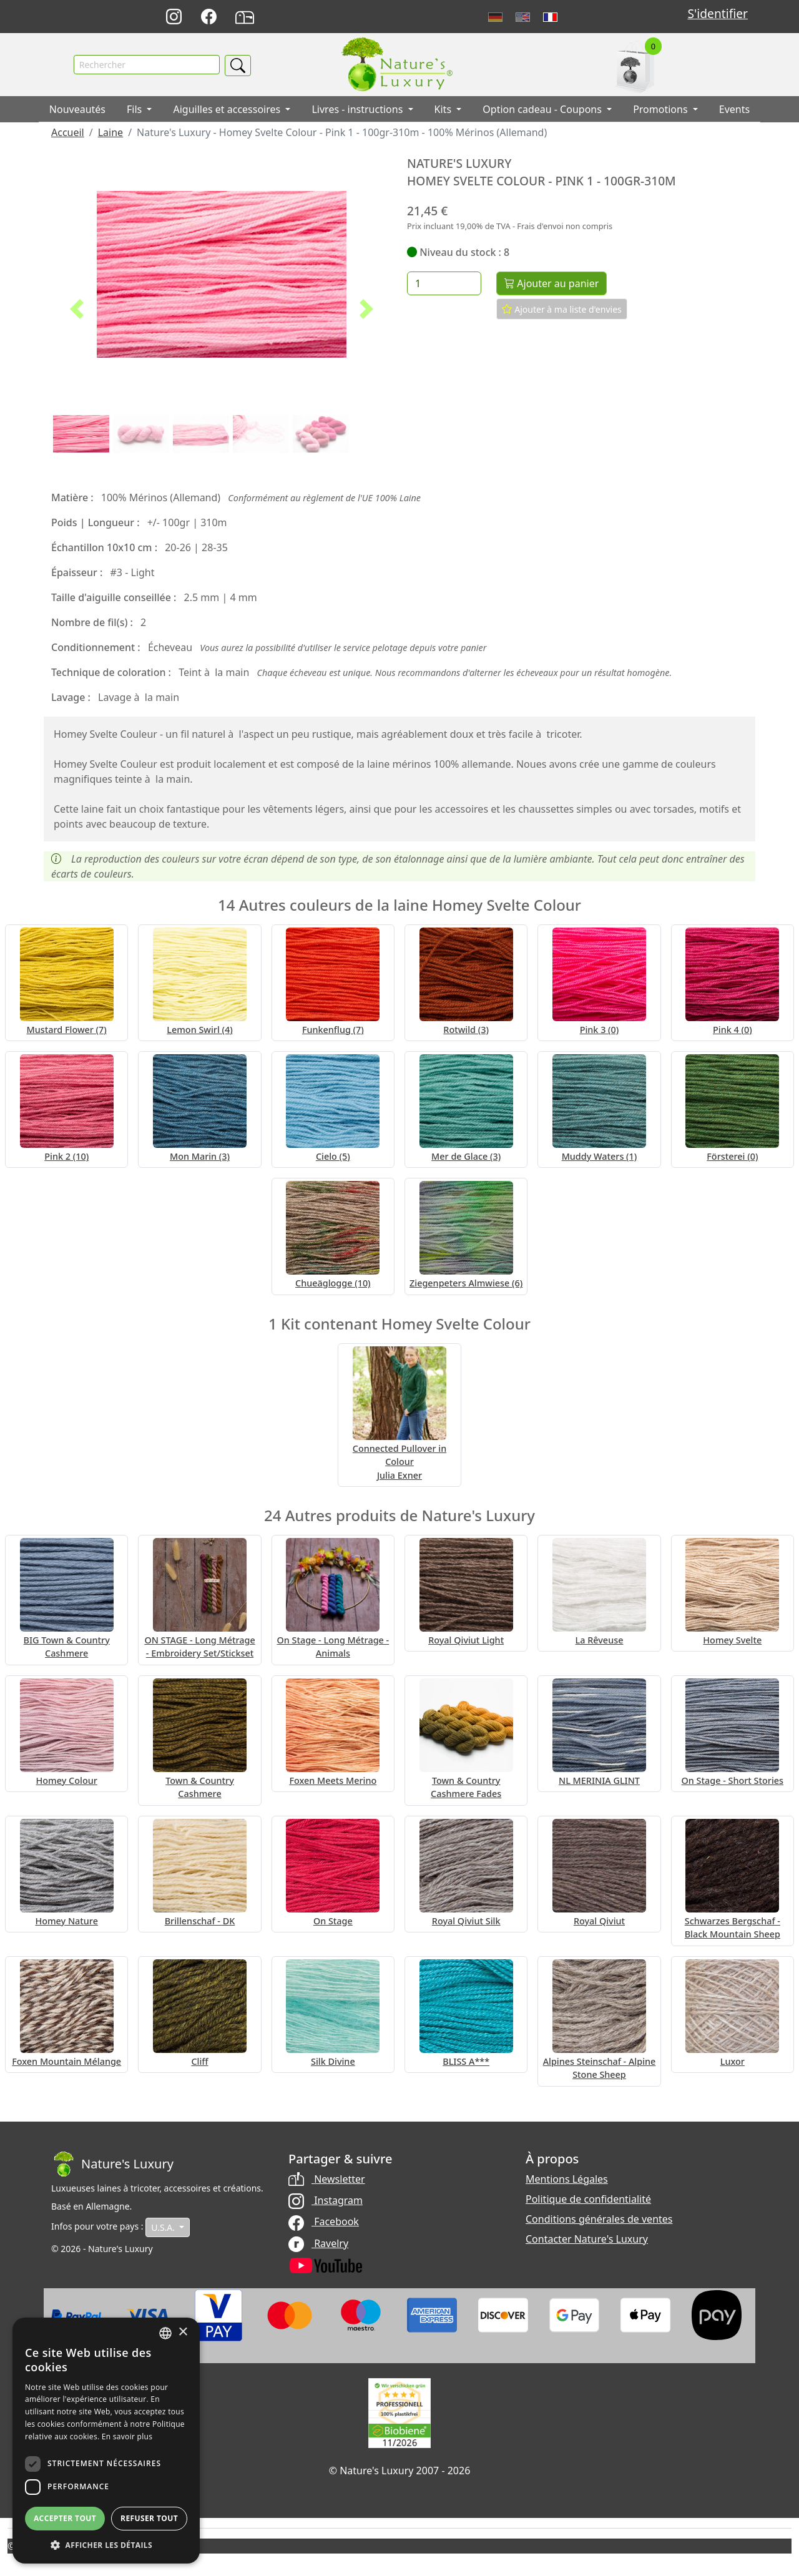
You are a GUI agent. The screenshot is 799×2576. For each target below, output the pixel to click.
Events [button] (734, 109)
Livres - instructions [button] (358, 109)
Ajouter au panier (551, 283)
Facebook (323, 2221)
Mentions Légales (567, 2179)
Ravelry (318, 2243)
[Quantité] (444, 283)
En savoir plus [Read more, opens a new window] (127, 2436)
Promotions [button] (661, 109)
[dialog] (106, 2441)
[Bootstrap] (112, 2164)
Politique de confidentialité (588, 2199)
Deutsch (495, 17)
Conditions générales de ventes (599, 2219)
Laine (110, 132)
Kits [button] (444, 109)
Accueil (67, 132)
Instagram (325, 2200)
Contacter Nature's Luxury (587, 2239)
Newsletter (326, 2179)
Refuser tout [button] (149, 2518)
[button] (76, 309)
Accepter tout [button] (65, 2518)
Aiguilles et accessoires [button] (228, 109)
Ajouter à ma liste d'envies (562, 309)
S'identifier (717, 13)
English (523, 17)
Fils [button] (135, 109)
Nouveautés (77, 109)
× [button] (182, 2332)
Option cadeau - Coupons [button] (543, 109)
